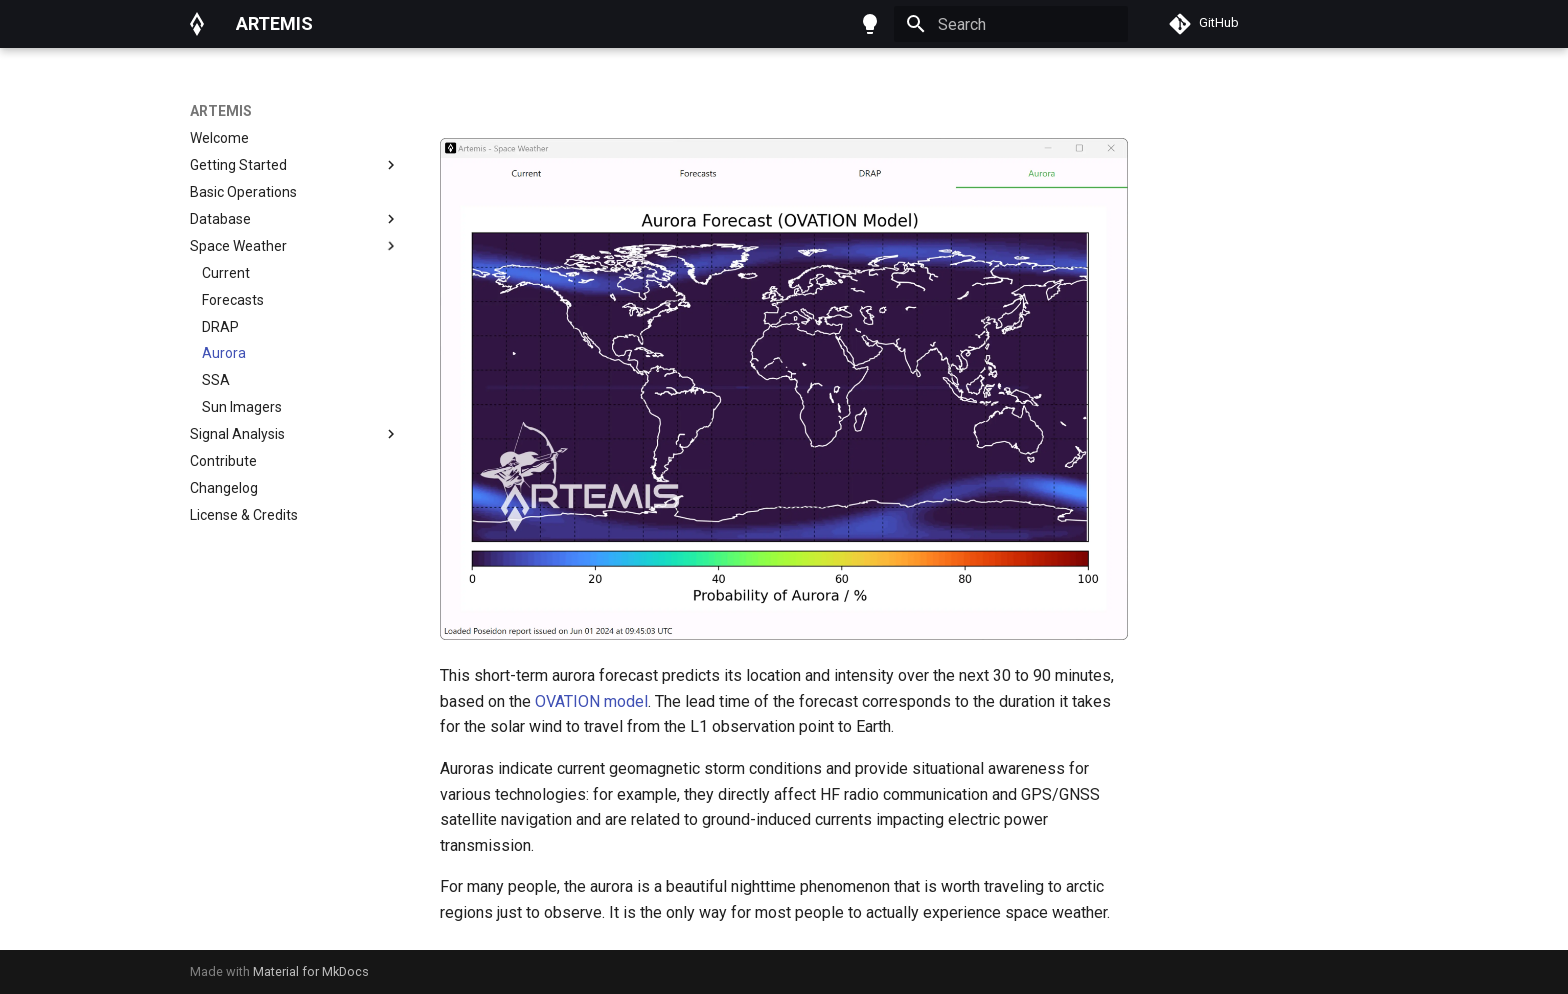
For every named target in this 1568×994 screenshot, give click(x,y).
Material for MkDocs (311, 971)
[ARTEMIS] (197, 24)
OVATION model (591, 701)
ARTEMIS (221, 111)
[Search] (1011, 24)
